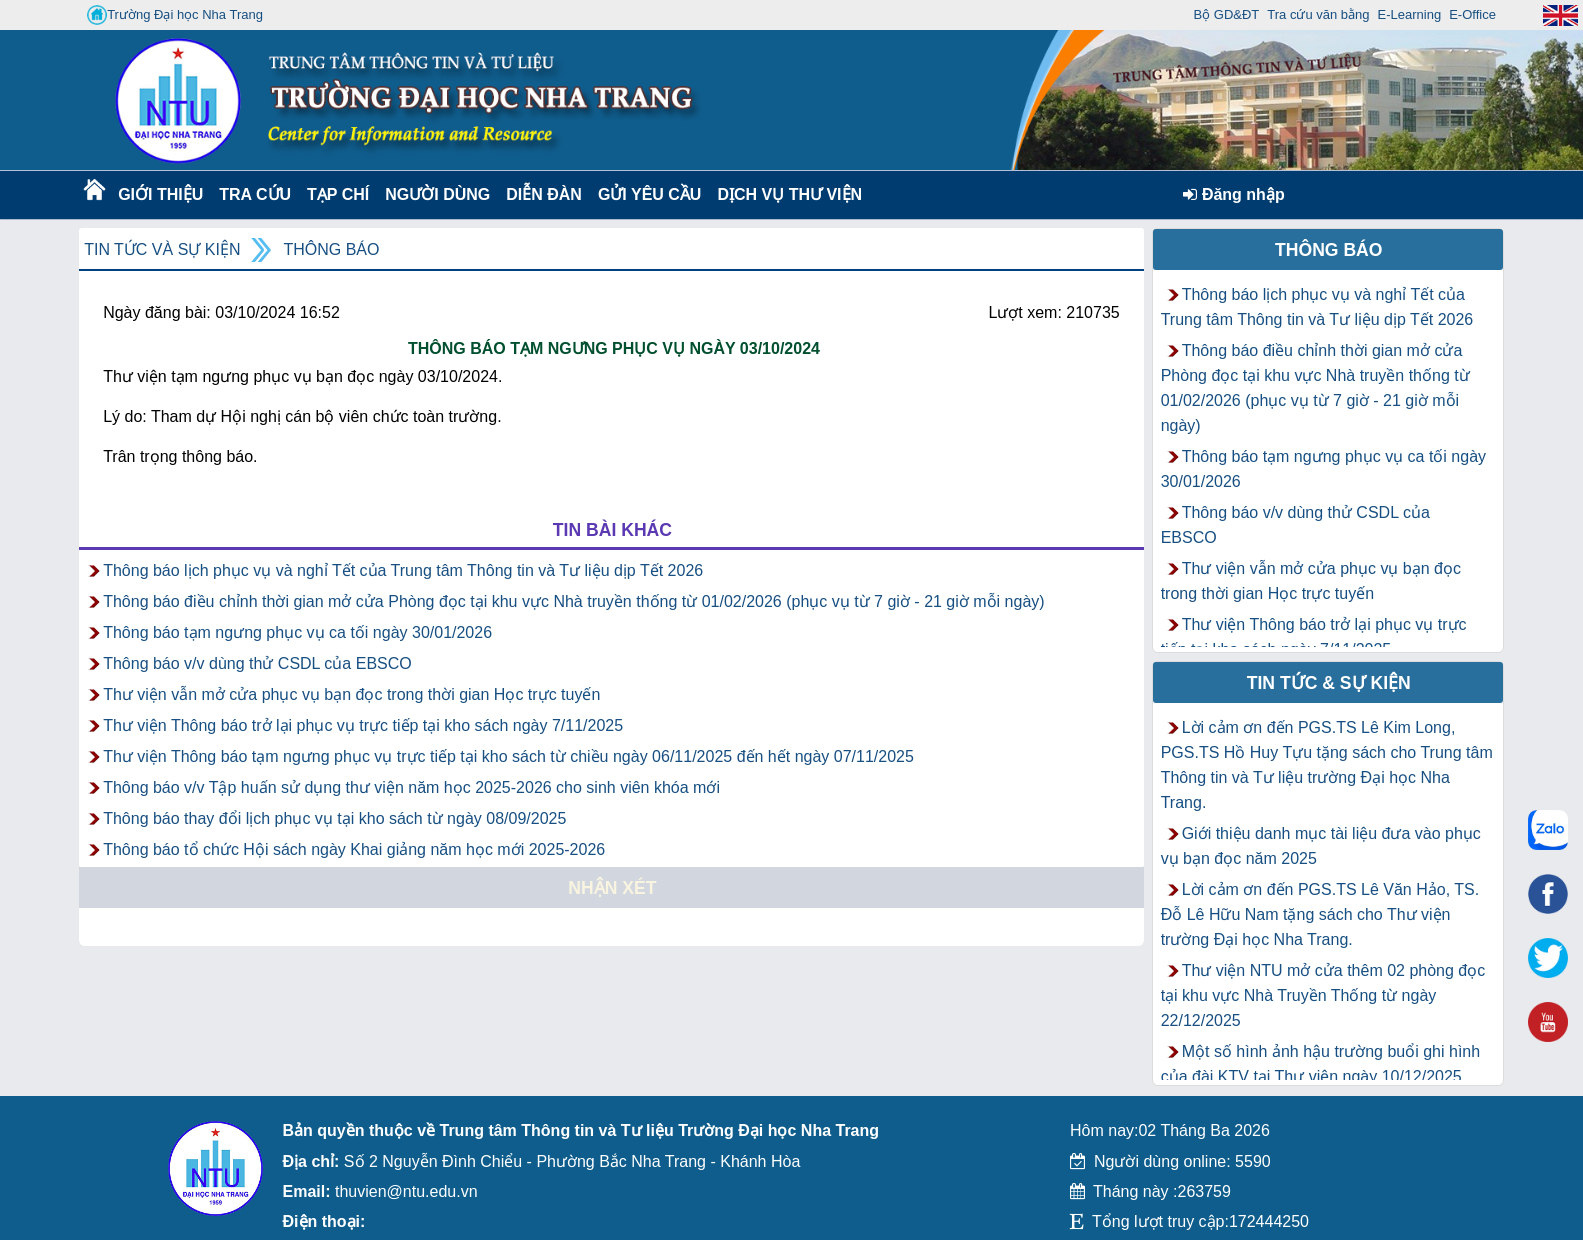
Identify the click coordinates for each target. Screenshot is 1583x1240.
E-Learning (1410, 14)
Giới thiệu (159, 194)
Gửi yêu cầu (650, 194)
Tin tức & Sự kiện (1329, 683)
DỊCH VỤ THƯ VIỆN (785, 194)
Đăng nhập (1233, 194)
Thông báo (331, 249)
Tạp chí (338, 194)
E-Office (1472, 14)
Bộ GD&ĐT (1227, 14)
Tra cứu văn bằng (1318, 14)
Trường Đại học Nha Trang (175, 15)
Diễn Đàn (544, 194)
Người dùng (435, 194)
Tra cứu (254, 194)
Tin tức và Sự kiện (162, 249)
